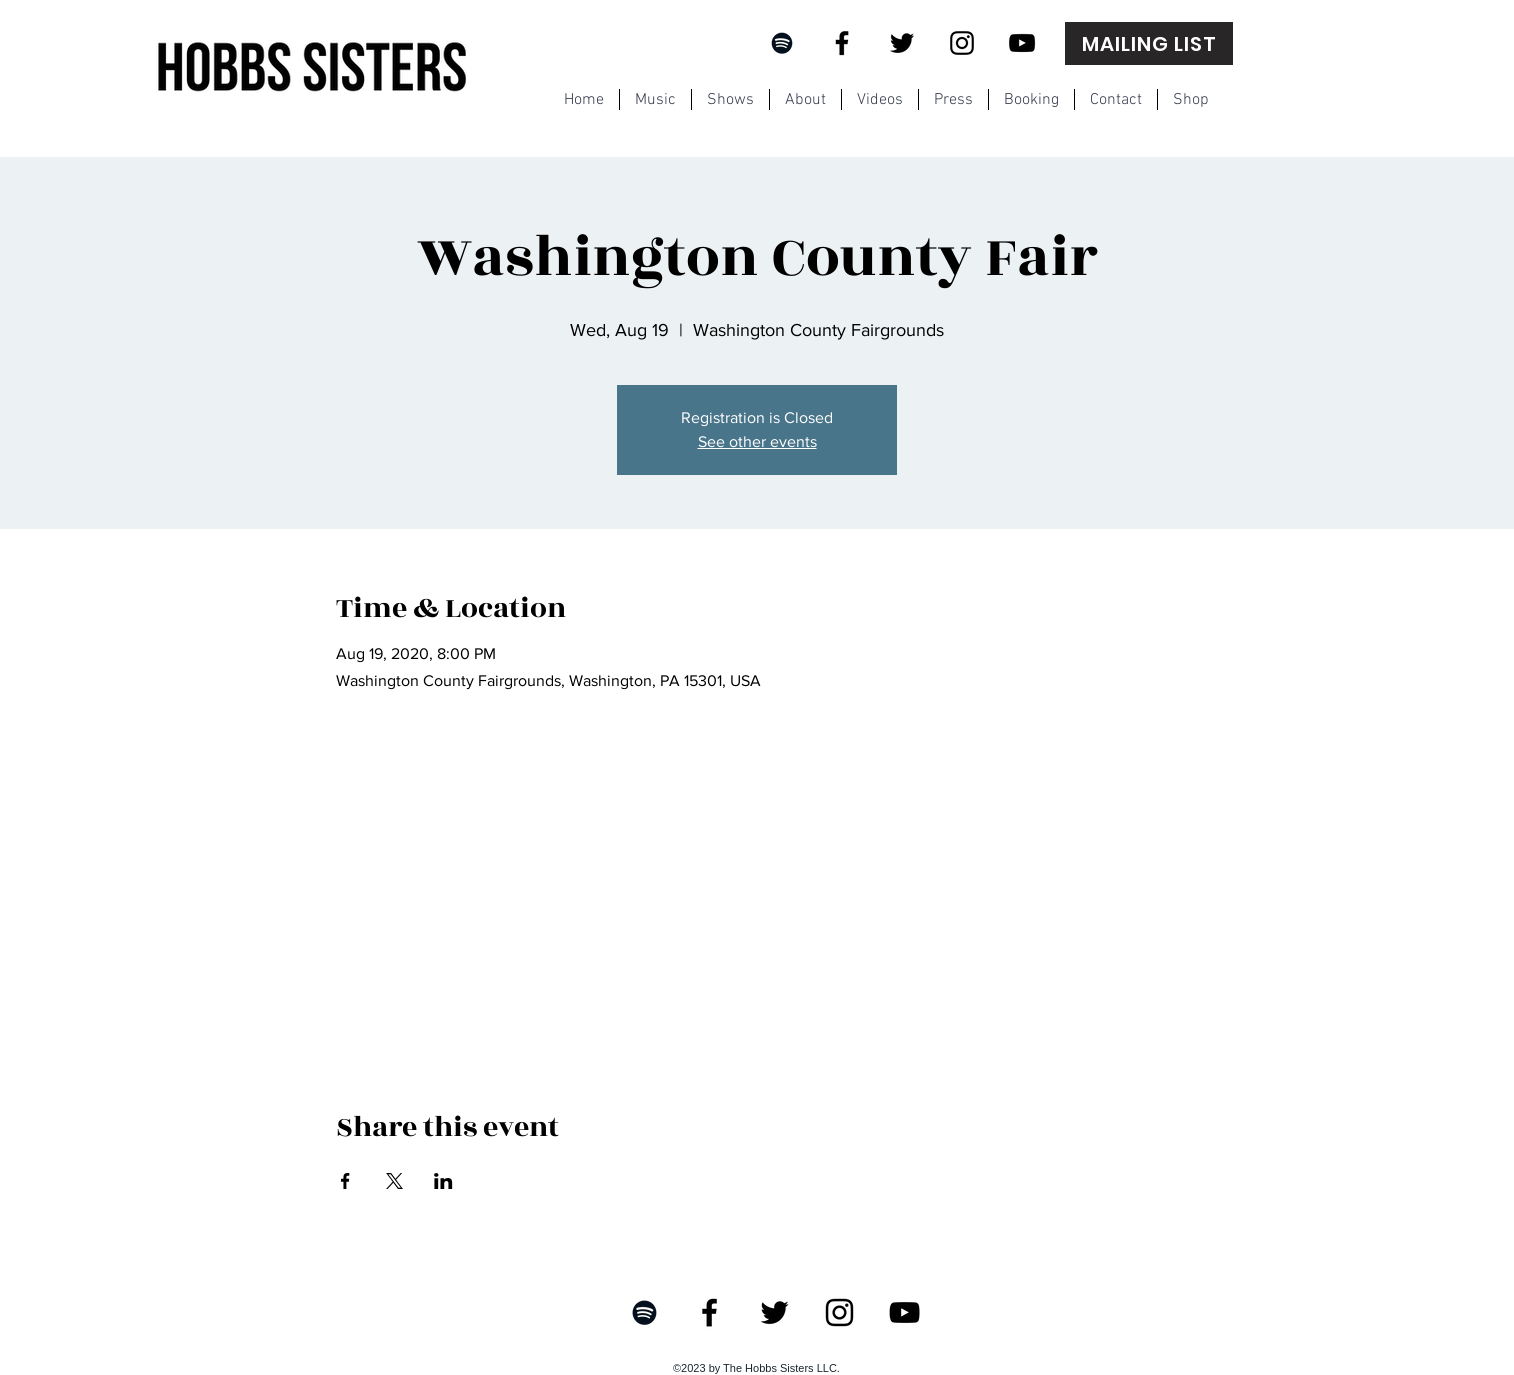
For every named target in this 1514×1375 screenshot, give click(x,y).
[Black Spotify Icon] (782, 43)
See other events (757, 441)
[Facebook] (842, 43)
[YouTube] (1022, 43)
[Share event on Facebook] (345, 1181)
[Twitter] (902, 43)
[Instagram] (962, 43)
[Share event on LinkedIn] (443, 1181)
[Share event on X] (394, 1181)
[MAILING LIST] (1149, 43)
